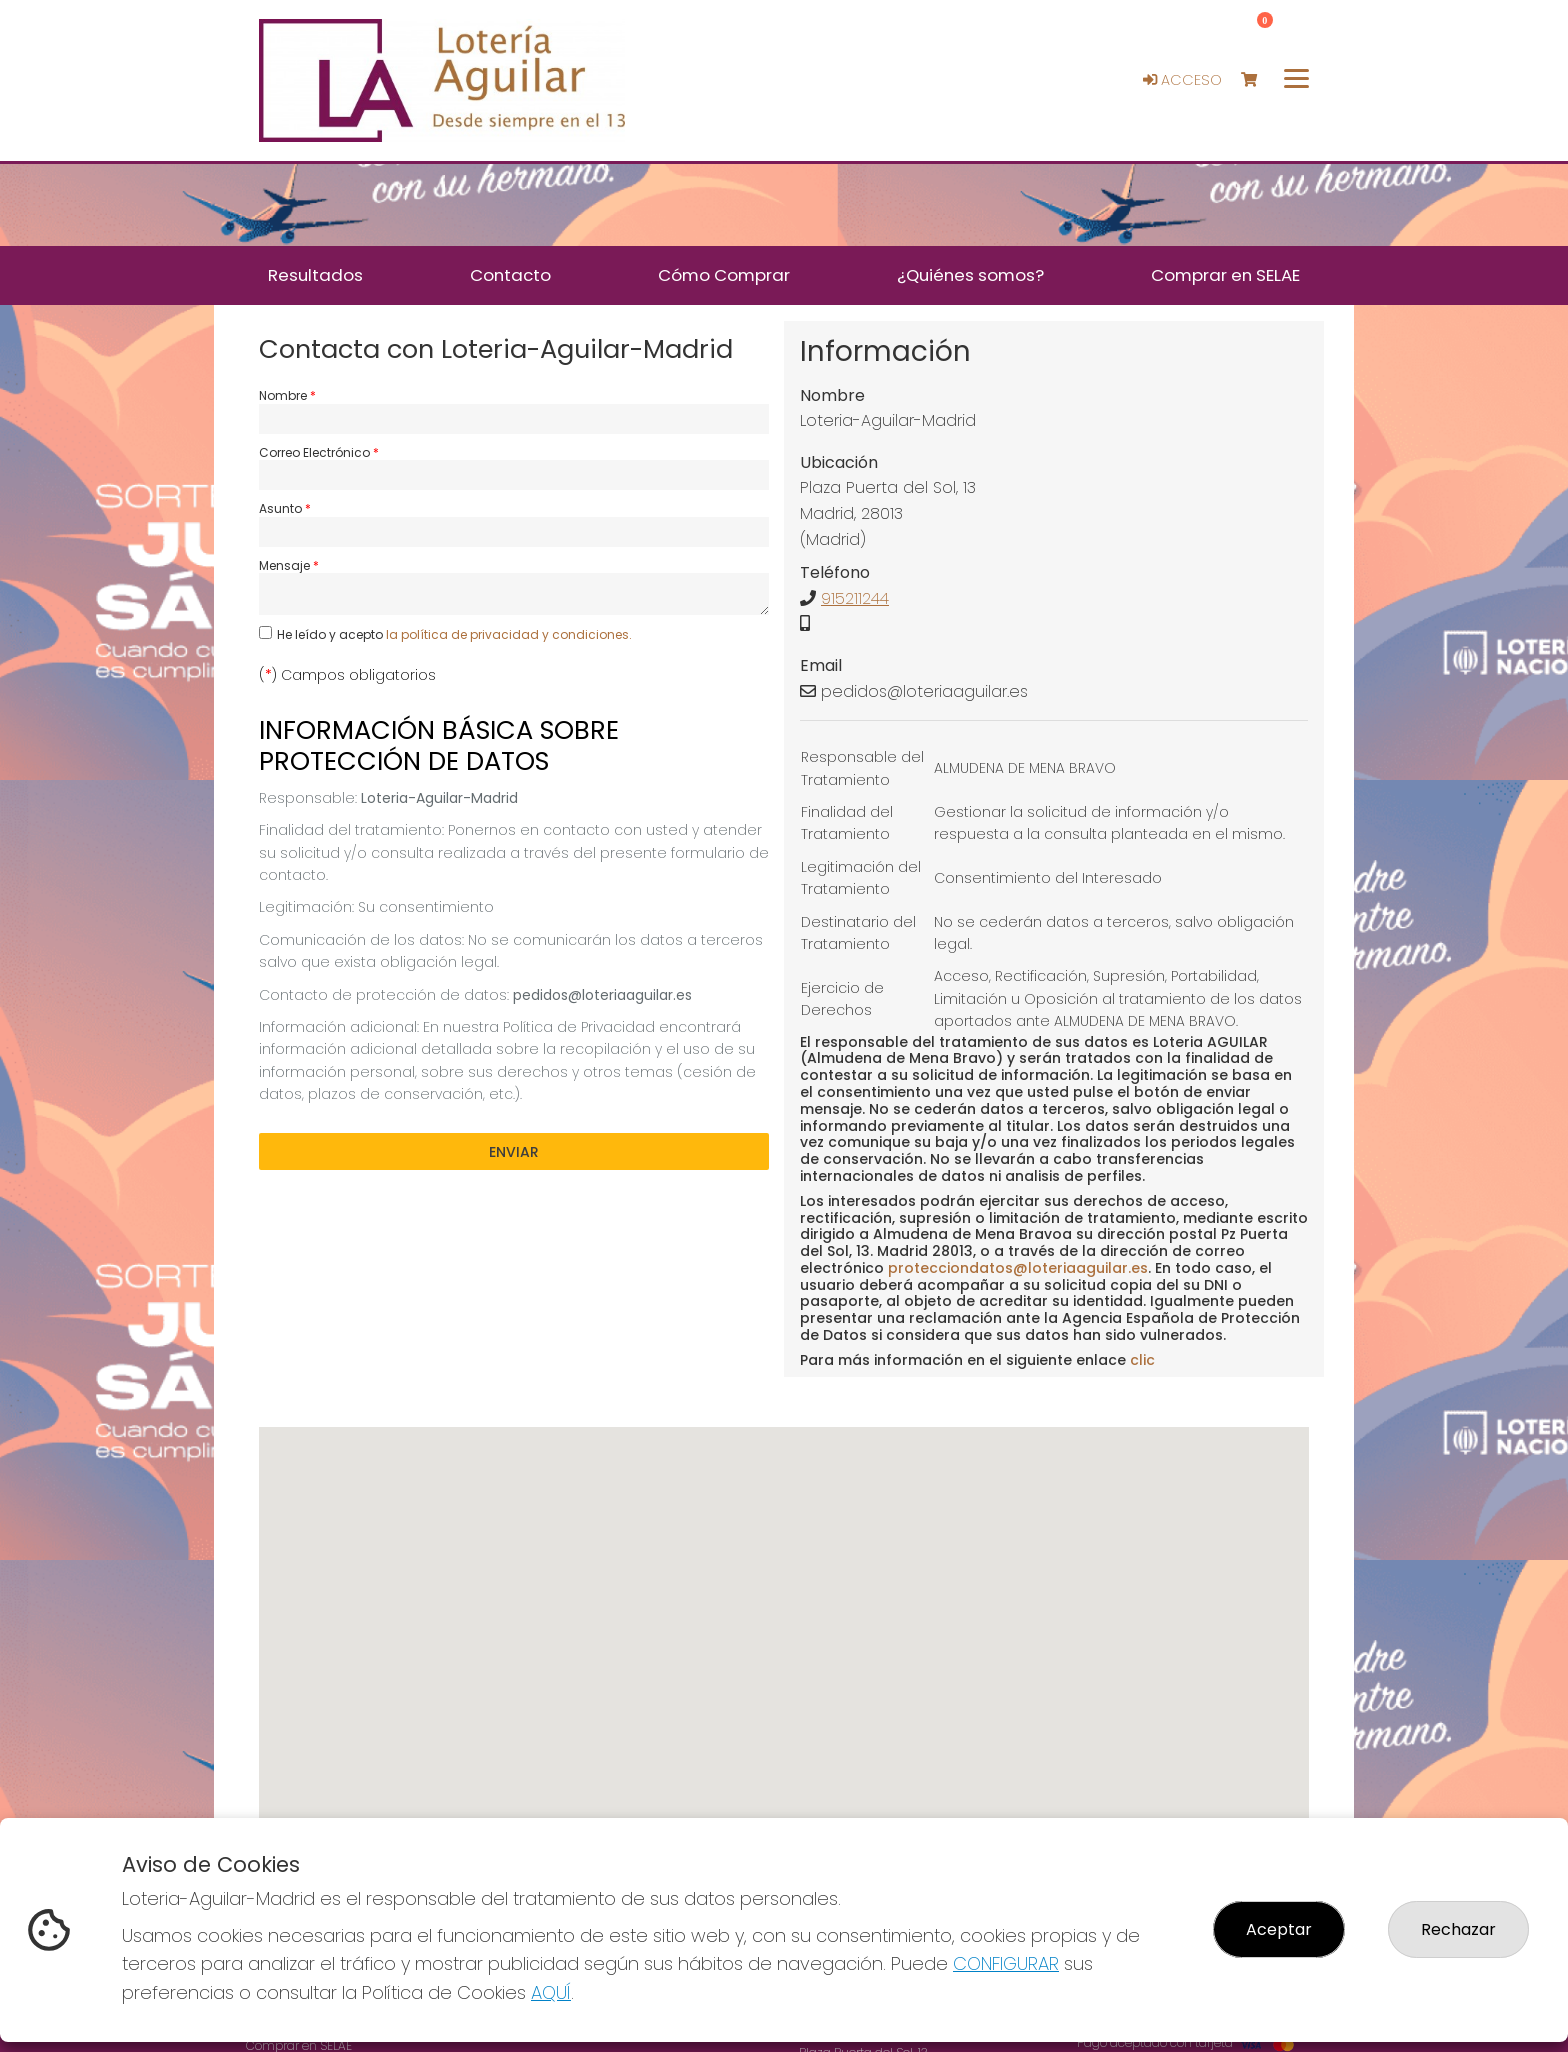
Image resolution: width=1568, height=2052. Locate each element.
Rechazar (1458, 1929)
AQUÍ (551, 1992)
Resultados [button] (315, 275)
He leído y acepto (454, 634)
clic (1142, 1360)
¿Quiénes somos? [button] (970, 275)
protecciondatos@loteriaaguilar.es (1018, 1268)
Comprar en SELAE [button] (1225, 275)
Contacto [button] (510, 275)
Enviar (514, 1152)
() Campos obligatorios (347, 675)
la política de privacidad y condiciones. (509, 634)
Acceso (1182, 80)
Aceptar (1279, 1929)
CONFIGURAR (1006, 1963)
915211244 (855, 598)
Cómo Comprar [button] (724, 275)
